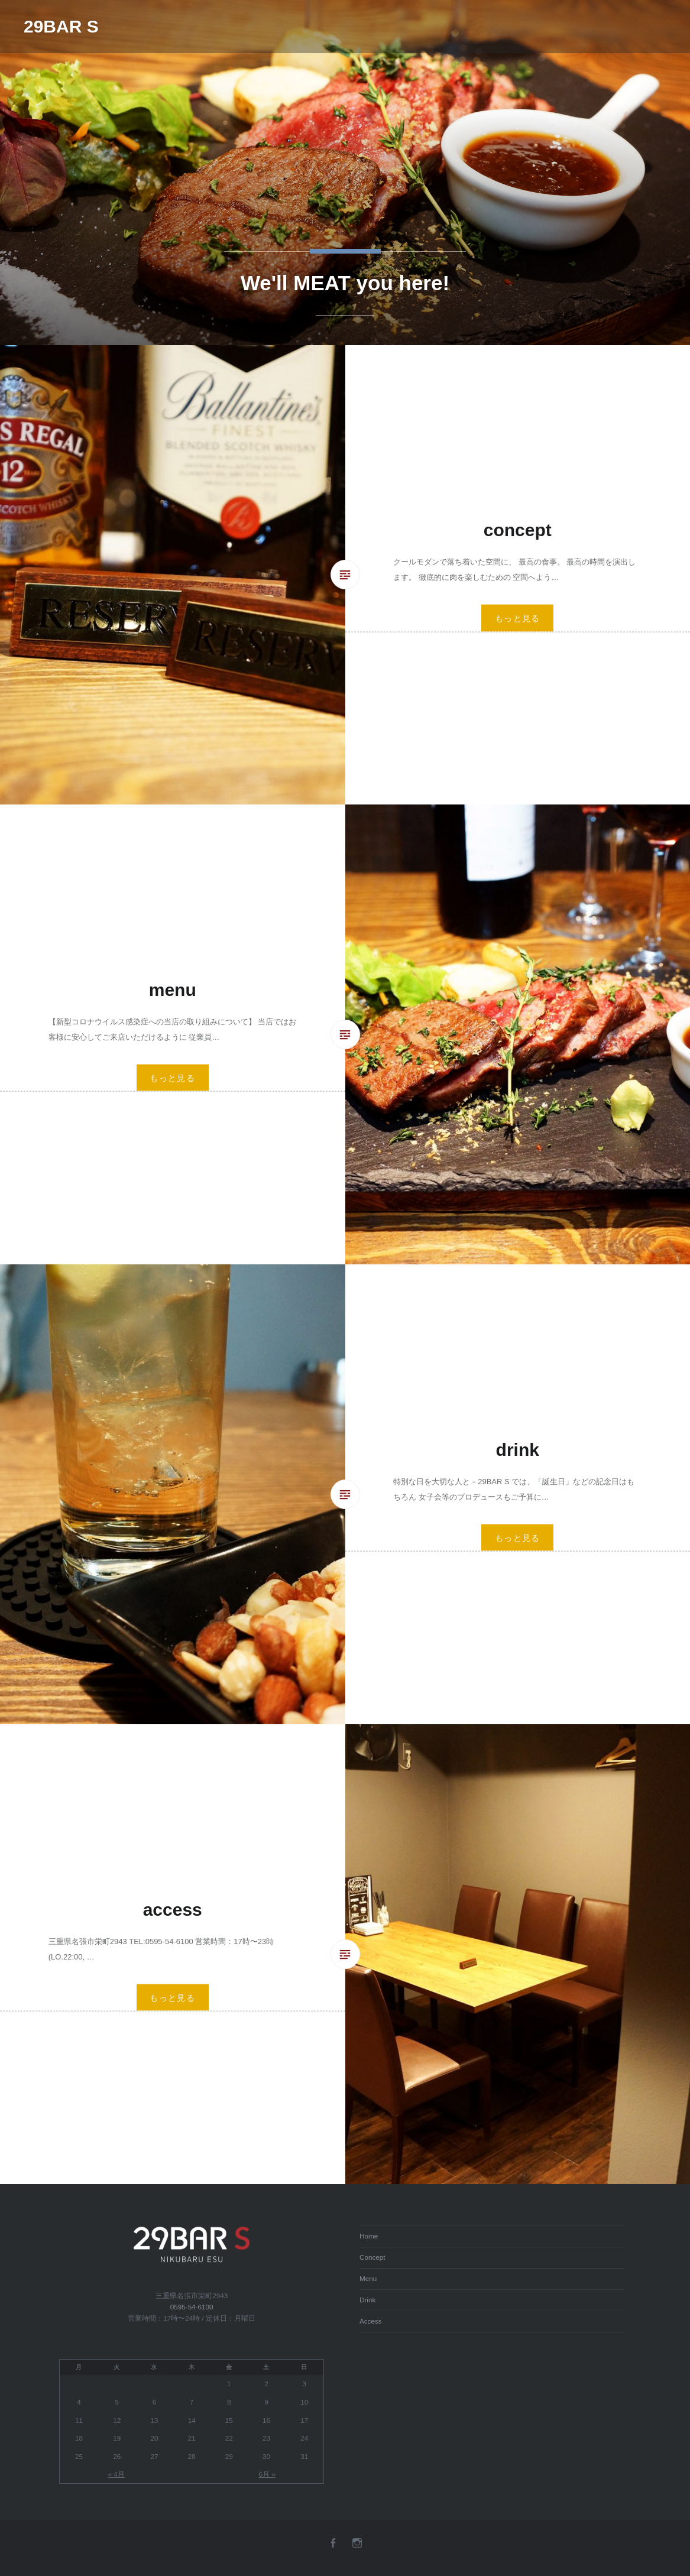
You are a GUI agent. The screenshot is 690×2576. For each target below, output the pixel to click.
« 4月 (116, 2474)
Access (370, 2321)
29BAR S (61, 26)
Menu (368, 2278)
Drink (367, 2300)
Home (368, 2236)
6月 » (266, 2474)
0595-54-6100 (191, 2307)
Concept (372, 2257)
